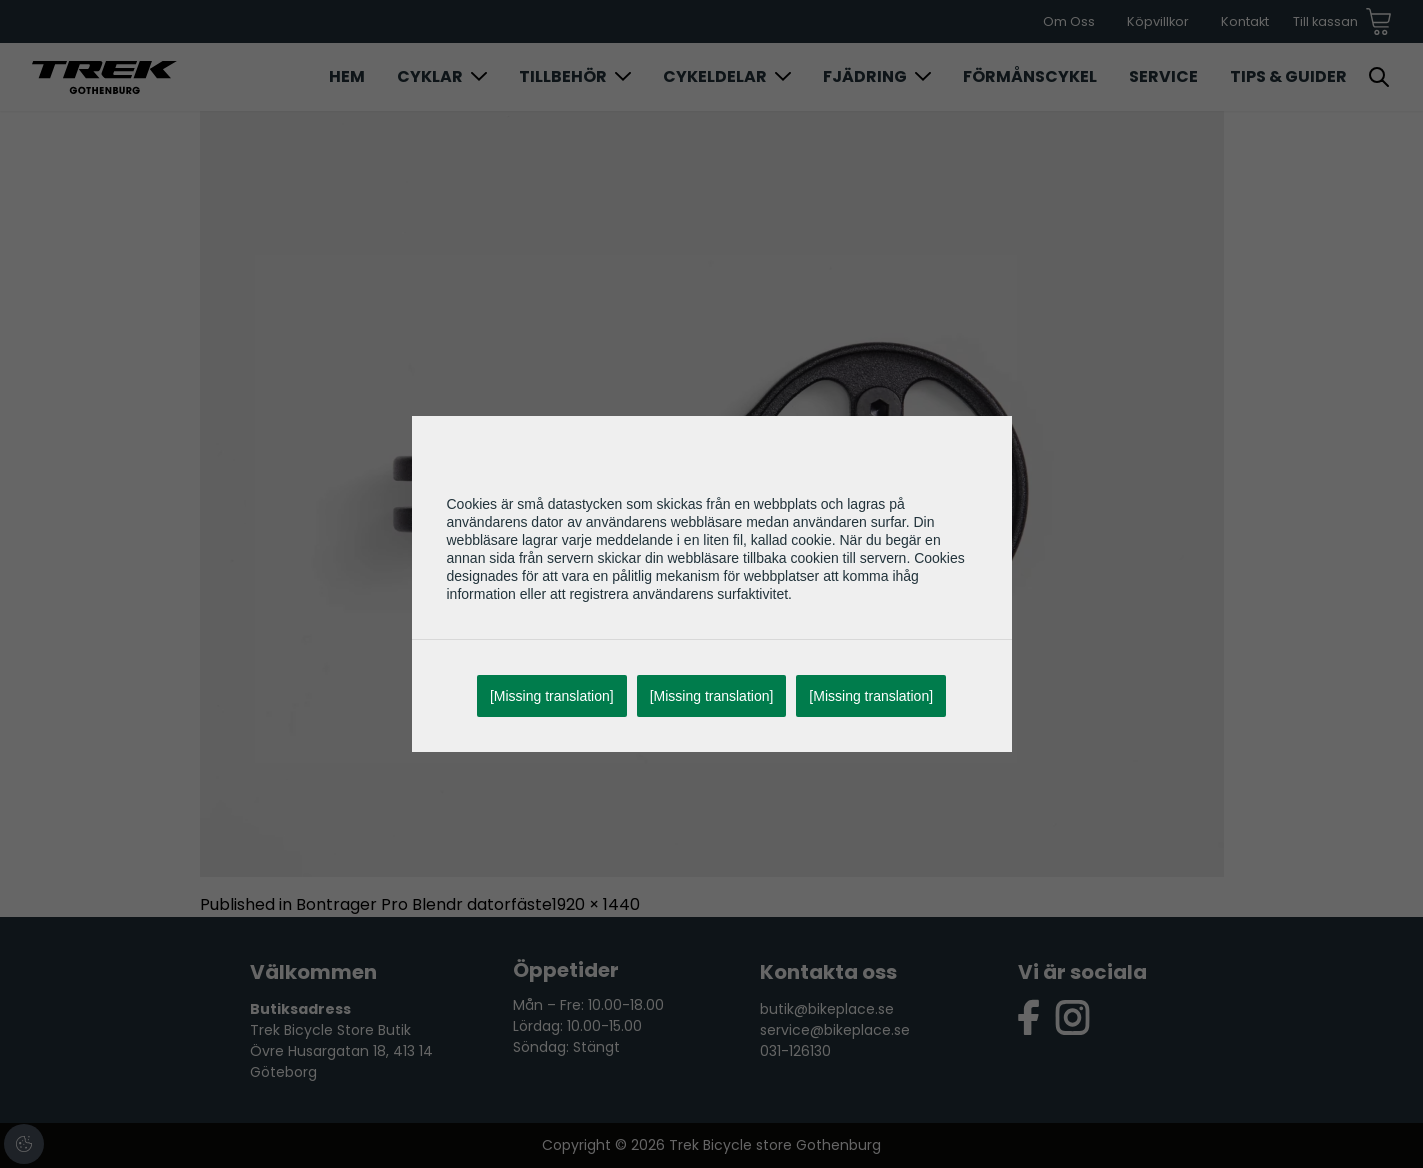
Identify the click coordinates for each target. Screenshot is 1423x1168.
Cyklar (430, 76)
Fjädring (865, 76)
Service (1163, 76)
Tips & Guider (1288, 76)
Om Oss (1069, 21)
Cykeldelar (715, 76)
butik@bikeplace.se (827, 1009)
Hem (347, 76)
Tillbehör (563, 76)
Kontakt (1245, 21)
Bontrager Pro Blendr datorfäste (424, 904)
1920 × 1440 (596, 904)
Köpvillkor (1158, 21)
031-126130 (795, 1051)
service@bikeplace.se (835, 1030)
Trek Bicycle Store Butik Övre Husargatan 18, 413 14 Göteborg (341, 1051)
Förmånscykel (1030, 76)
